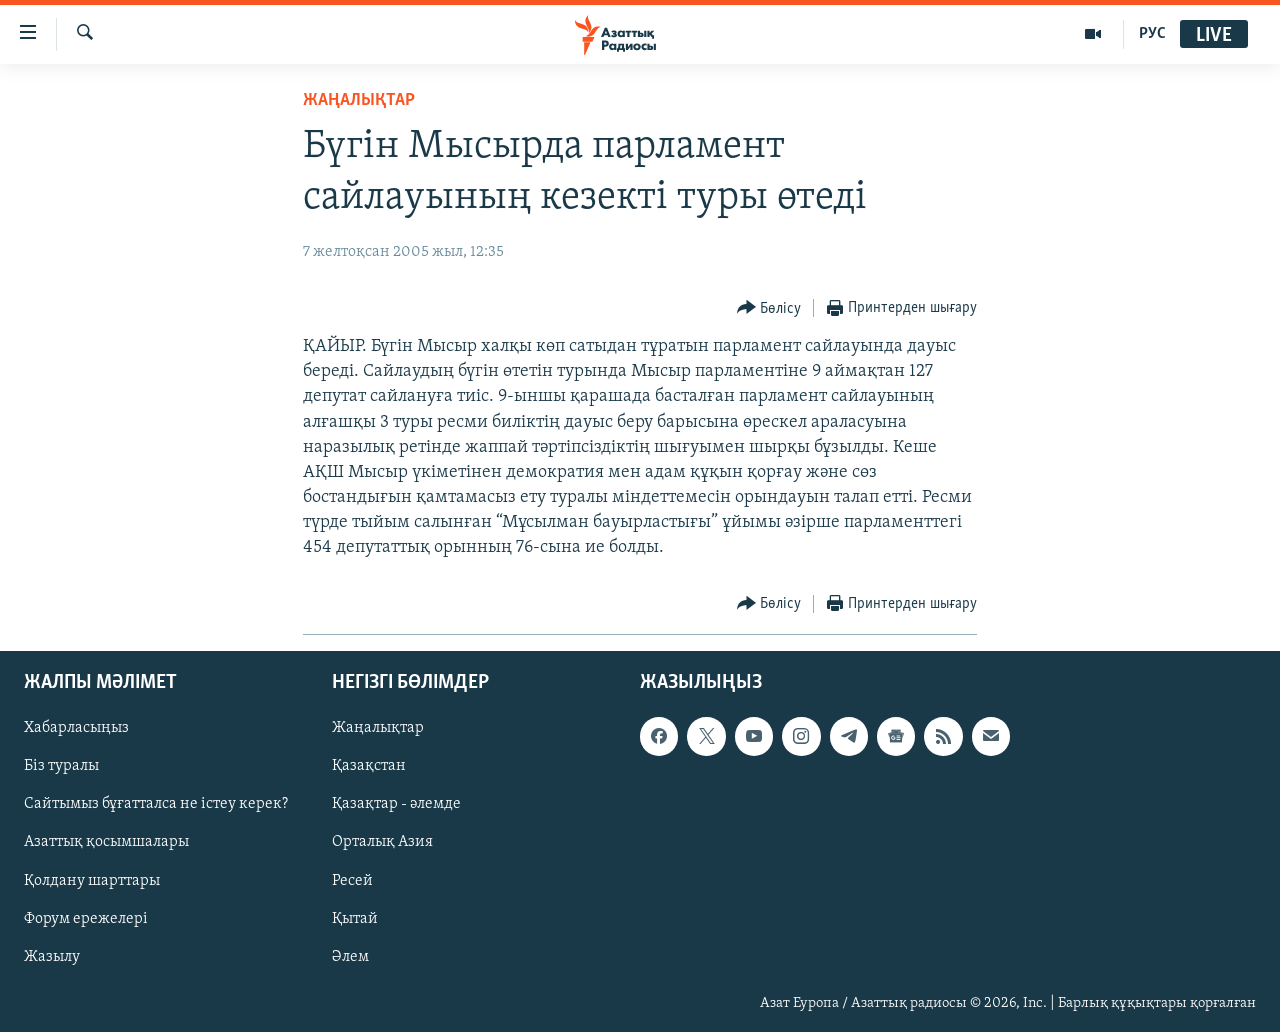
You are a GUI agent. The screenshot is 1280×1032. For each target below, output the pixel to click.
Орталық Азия (382, 842)
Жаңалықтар (378, 728)
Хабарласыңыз (76, 728)
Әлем (350, 956)
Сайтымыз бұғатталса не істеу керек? (156, 804)
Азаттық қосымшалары (106, 842)
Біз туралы (61, 766)
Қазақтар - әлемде (396, 804)
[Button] (769, 308)
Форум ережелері (86, 918)
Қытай (355, 918)
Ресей (352, 880)
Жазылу (52, 956)
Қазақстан (369, 766)
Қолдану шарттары (92, 880)
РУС (1152, 34)
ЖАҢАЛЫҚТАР (359, 100)
